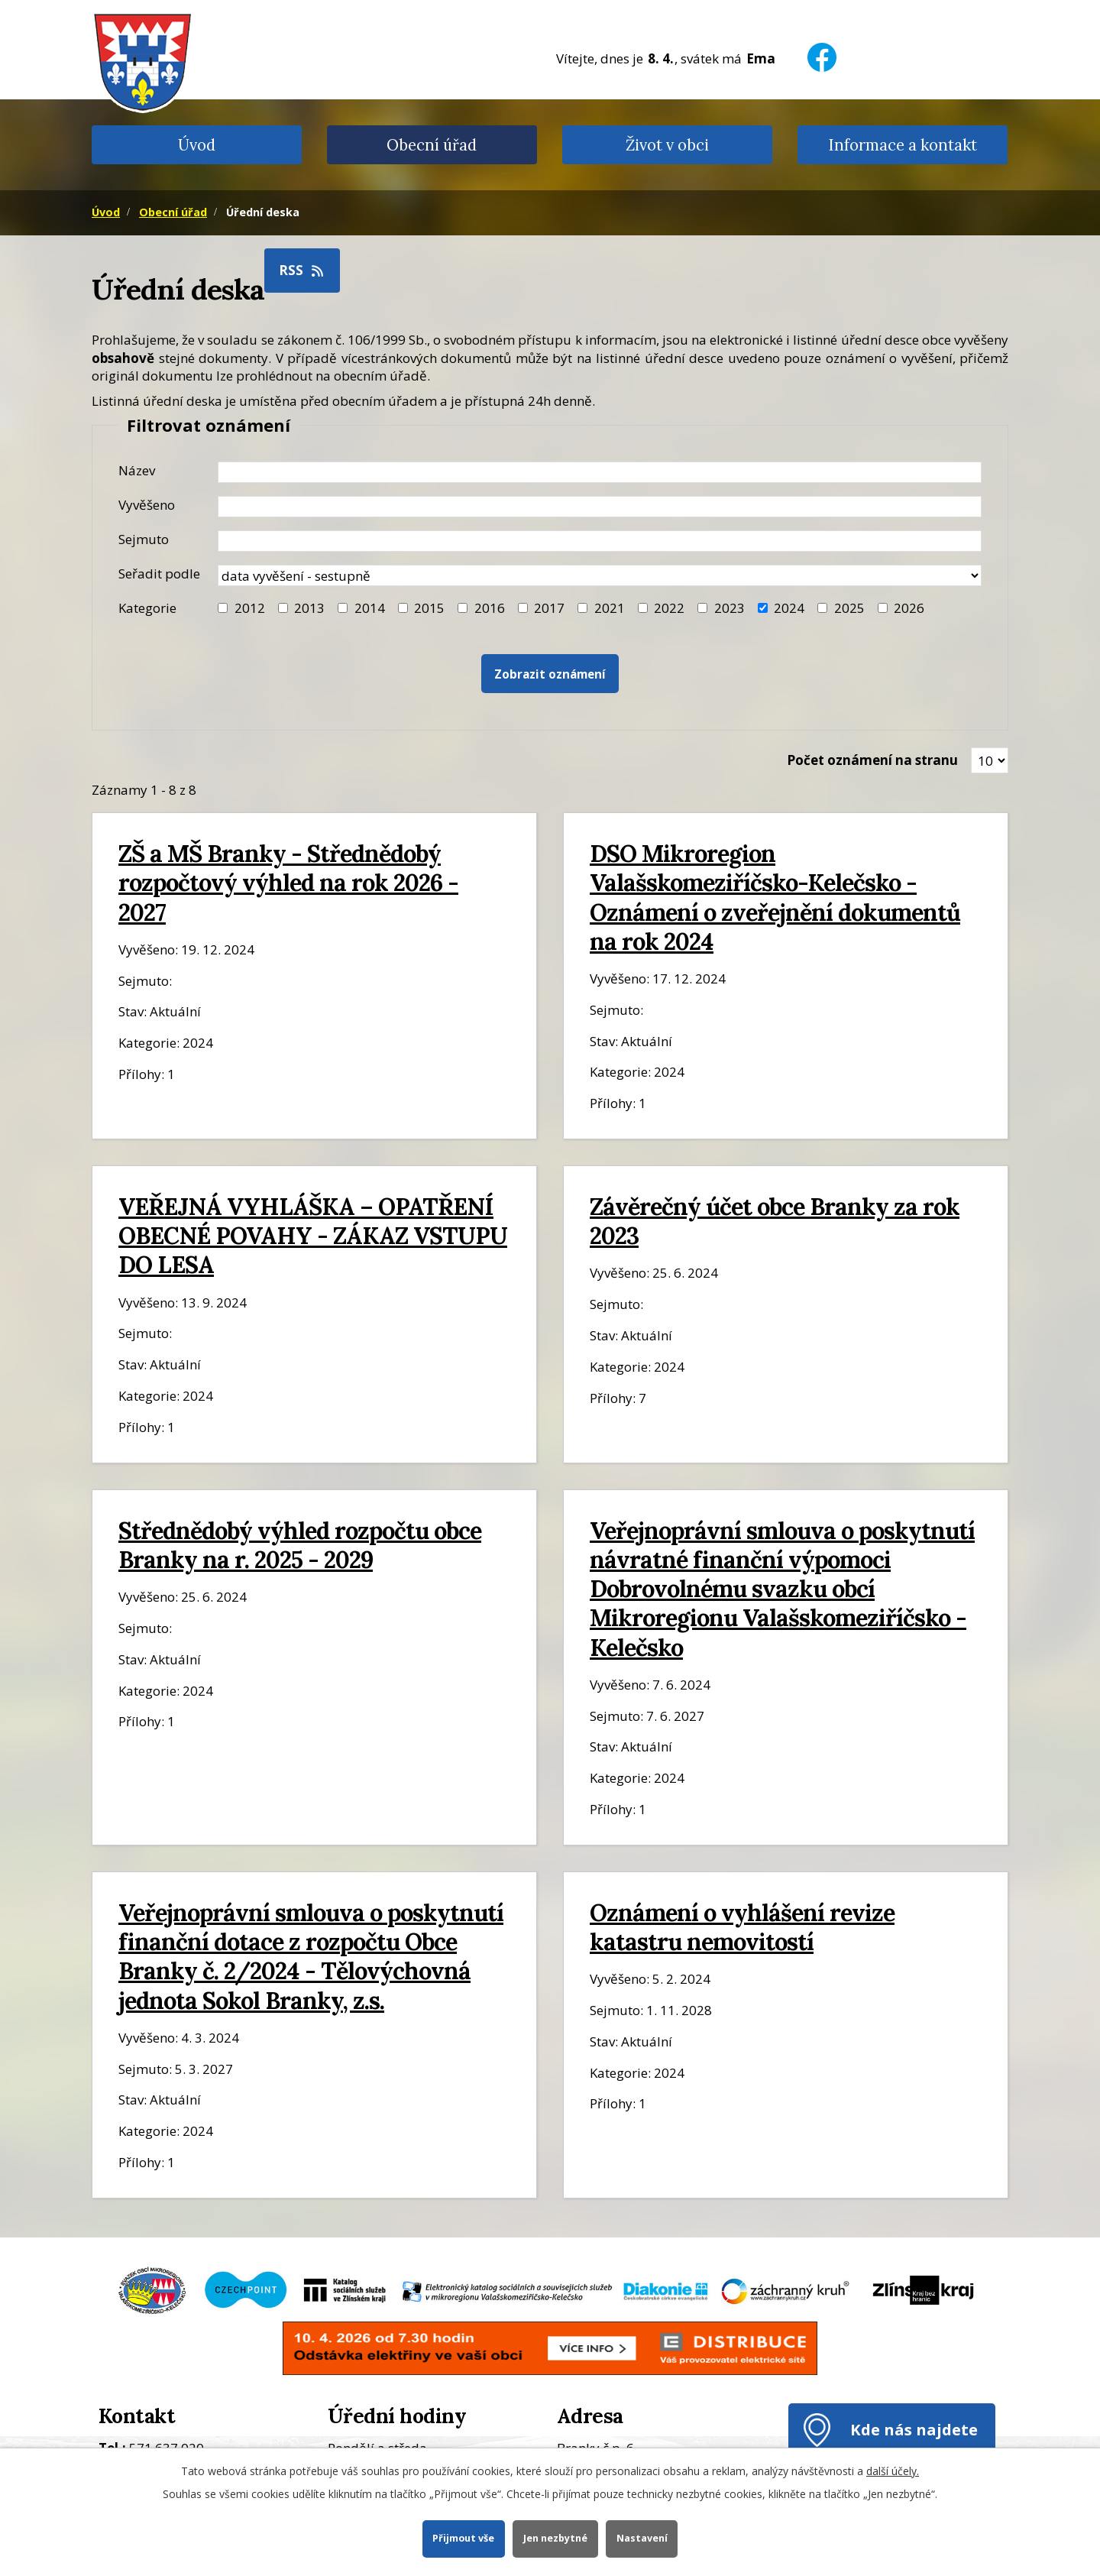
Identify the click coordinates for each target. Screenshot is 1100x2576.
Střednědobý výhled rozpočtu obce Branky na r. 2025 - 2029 (299, 1544)
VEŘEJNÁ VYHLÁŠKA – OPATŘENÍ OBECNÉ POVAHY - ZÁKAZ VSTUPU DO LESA (312, 1235)
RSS (302, 270)
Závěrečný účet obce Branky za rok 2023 (774, 1220)
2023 (729, 608)
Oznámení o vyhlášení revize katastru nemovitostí (742, 1926)
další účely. (892, 2471)
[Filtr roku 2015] (403, 608)
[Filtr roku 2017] (523, 608)
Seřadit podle (159, 573)
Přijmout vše (463, 2538)
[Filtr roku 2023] (702, 608)
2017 (549, 608)
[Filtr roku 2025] (822, 608)
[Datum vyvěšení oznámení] (600, 506)
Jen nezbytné (555, 2538)
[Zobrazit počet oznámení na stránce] (989, 760)
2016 (489, 608)
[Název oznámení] (600, 472)
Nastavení (642, 2538)
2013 (309, 608)
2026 (909, 608)
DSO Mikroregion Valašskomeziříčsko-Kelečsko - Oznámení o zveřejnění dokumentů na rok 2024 (775, 897)
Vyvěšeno (146, 505)
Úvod (196, 144)
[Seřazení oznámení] (600, 575)
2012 (250, 608)
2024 (789, 608)
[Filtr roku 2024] (763, 608)
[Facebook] (822, 48)
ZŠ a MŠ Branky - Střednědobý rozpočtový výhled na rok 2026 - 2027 (288, 882)
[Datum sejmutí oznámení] (600, 541)
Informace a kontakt (902, 144)
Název (136, 470)
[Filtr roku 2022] (643, 608)
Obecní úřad (432, 144)
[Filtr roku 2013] (283, 608)
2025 (849, 608)
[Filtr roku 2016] (462, 608)
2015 (429, 608)
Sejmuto (143, 539)
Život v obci (667, 144)
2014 (369, 608)
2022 (669, 608)
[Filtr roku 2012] (223, 608)
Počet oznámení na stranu (872, 760)
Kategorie (147, 608)
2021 (609, 608)
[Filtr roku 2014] (343, 608)
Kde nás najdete (914, 2429)
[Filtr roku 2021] (582, 608)
